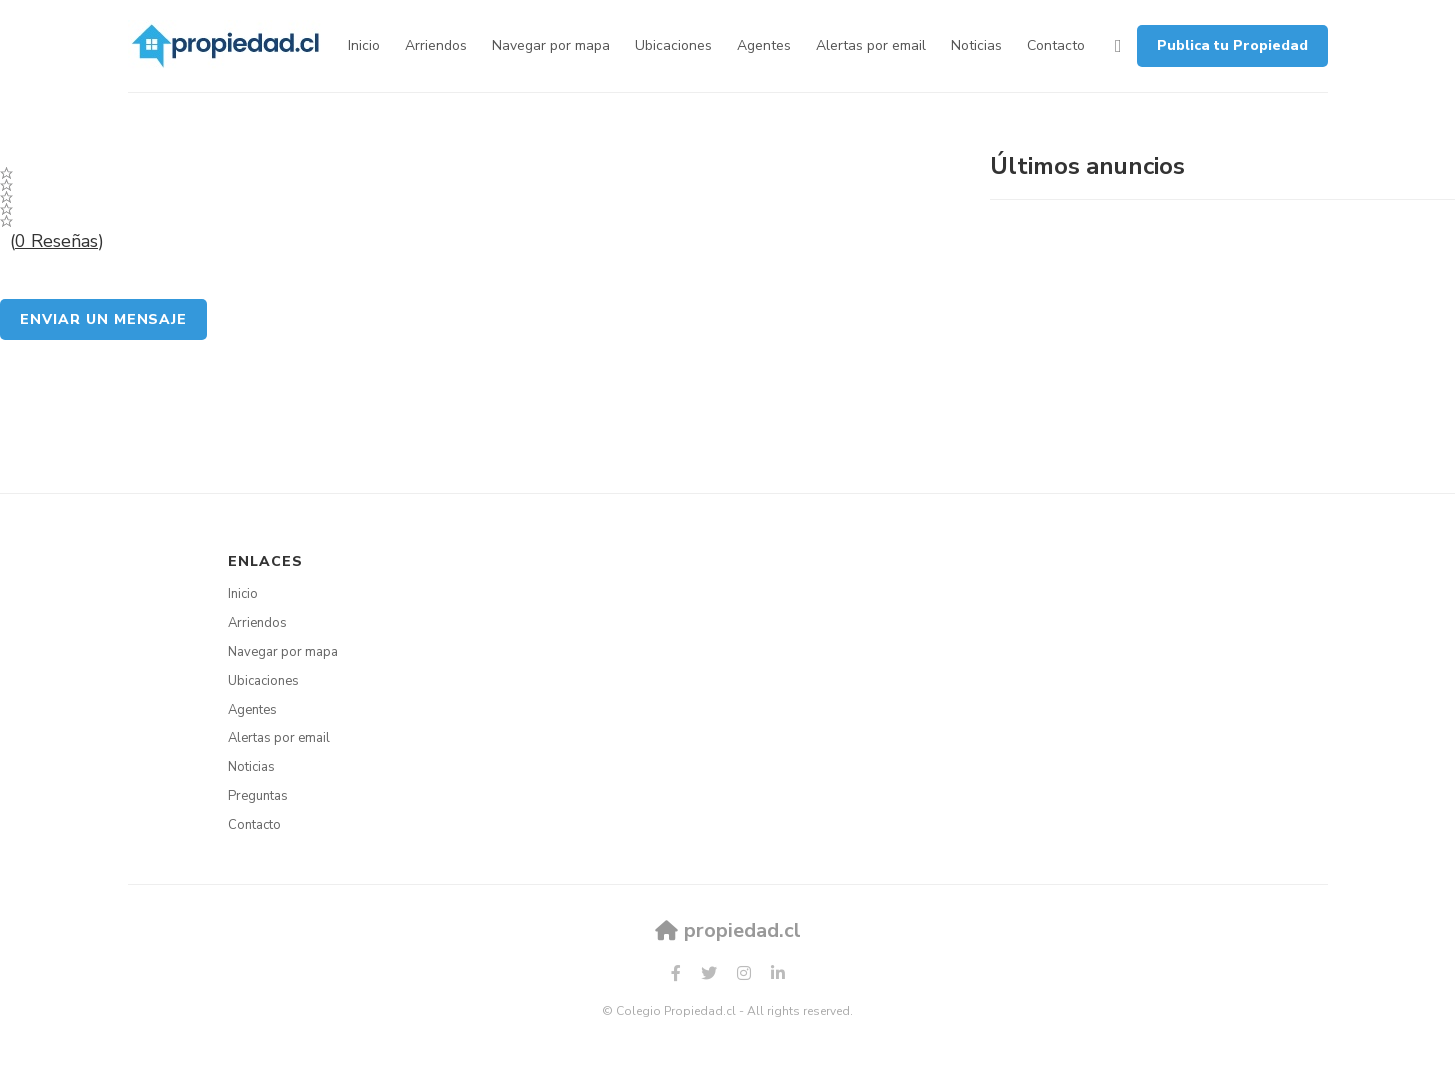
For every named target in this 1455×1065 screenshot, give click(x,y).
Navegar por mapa (551, 45)
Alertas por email (871, 45)
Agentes (764, 45)
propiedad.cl (728, 930)
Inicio (364, 45)
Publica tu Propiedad (1232, 45)
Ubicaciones (673, 45)
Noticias (976, 45)
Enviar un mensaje (103, 319)
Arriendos (436, 45)
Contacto (1056, 45)
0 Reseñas (56, 241)
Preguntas (258, 796)
